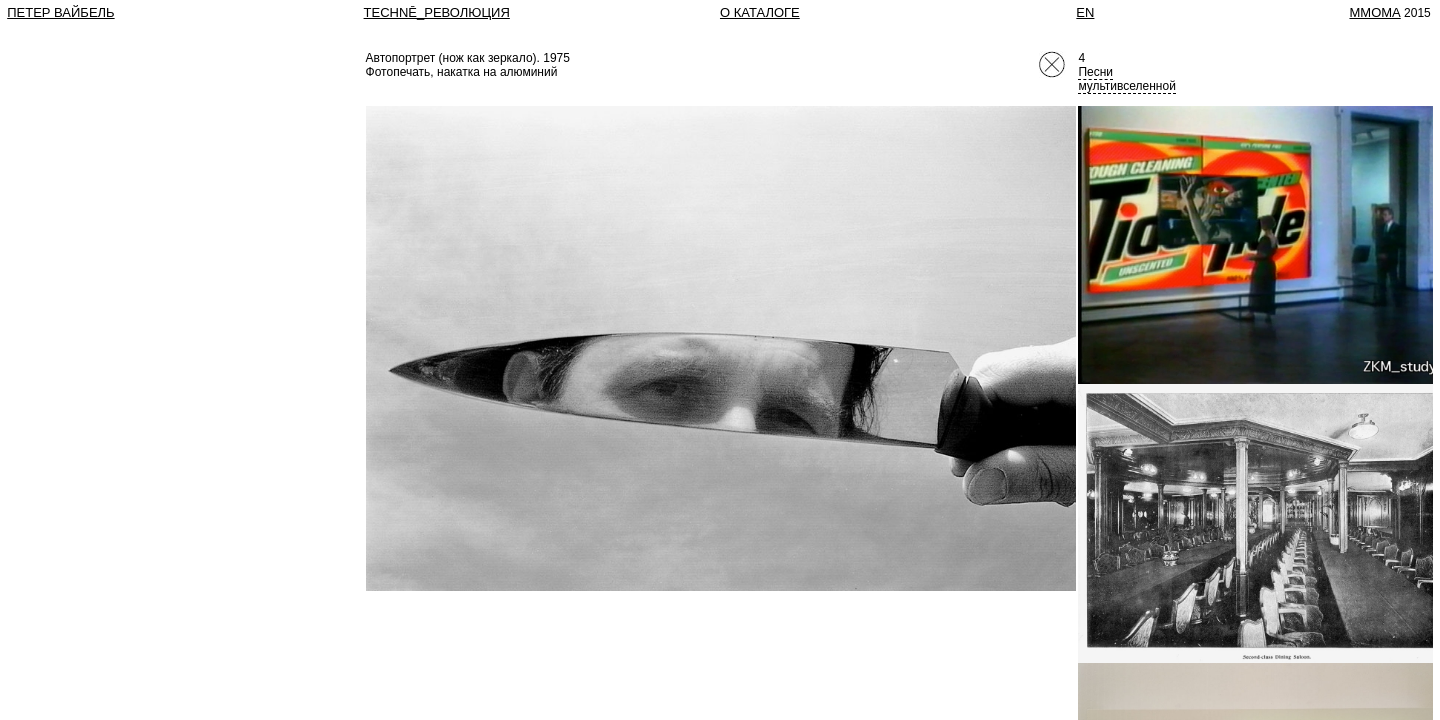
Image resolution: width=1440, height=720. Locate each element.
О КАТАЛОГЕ (760, 12)
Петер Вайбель (60, 12)
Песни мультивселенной (1126, 79)
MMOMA (1374, 12)
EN (1085, 12)
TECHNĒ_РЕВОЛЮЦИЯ (437, 12)
